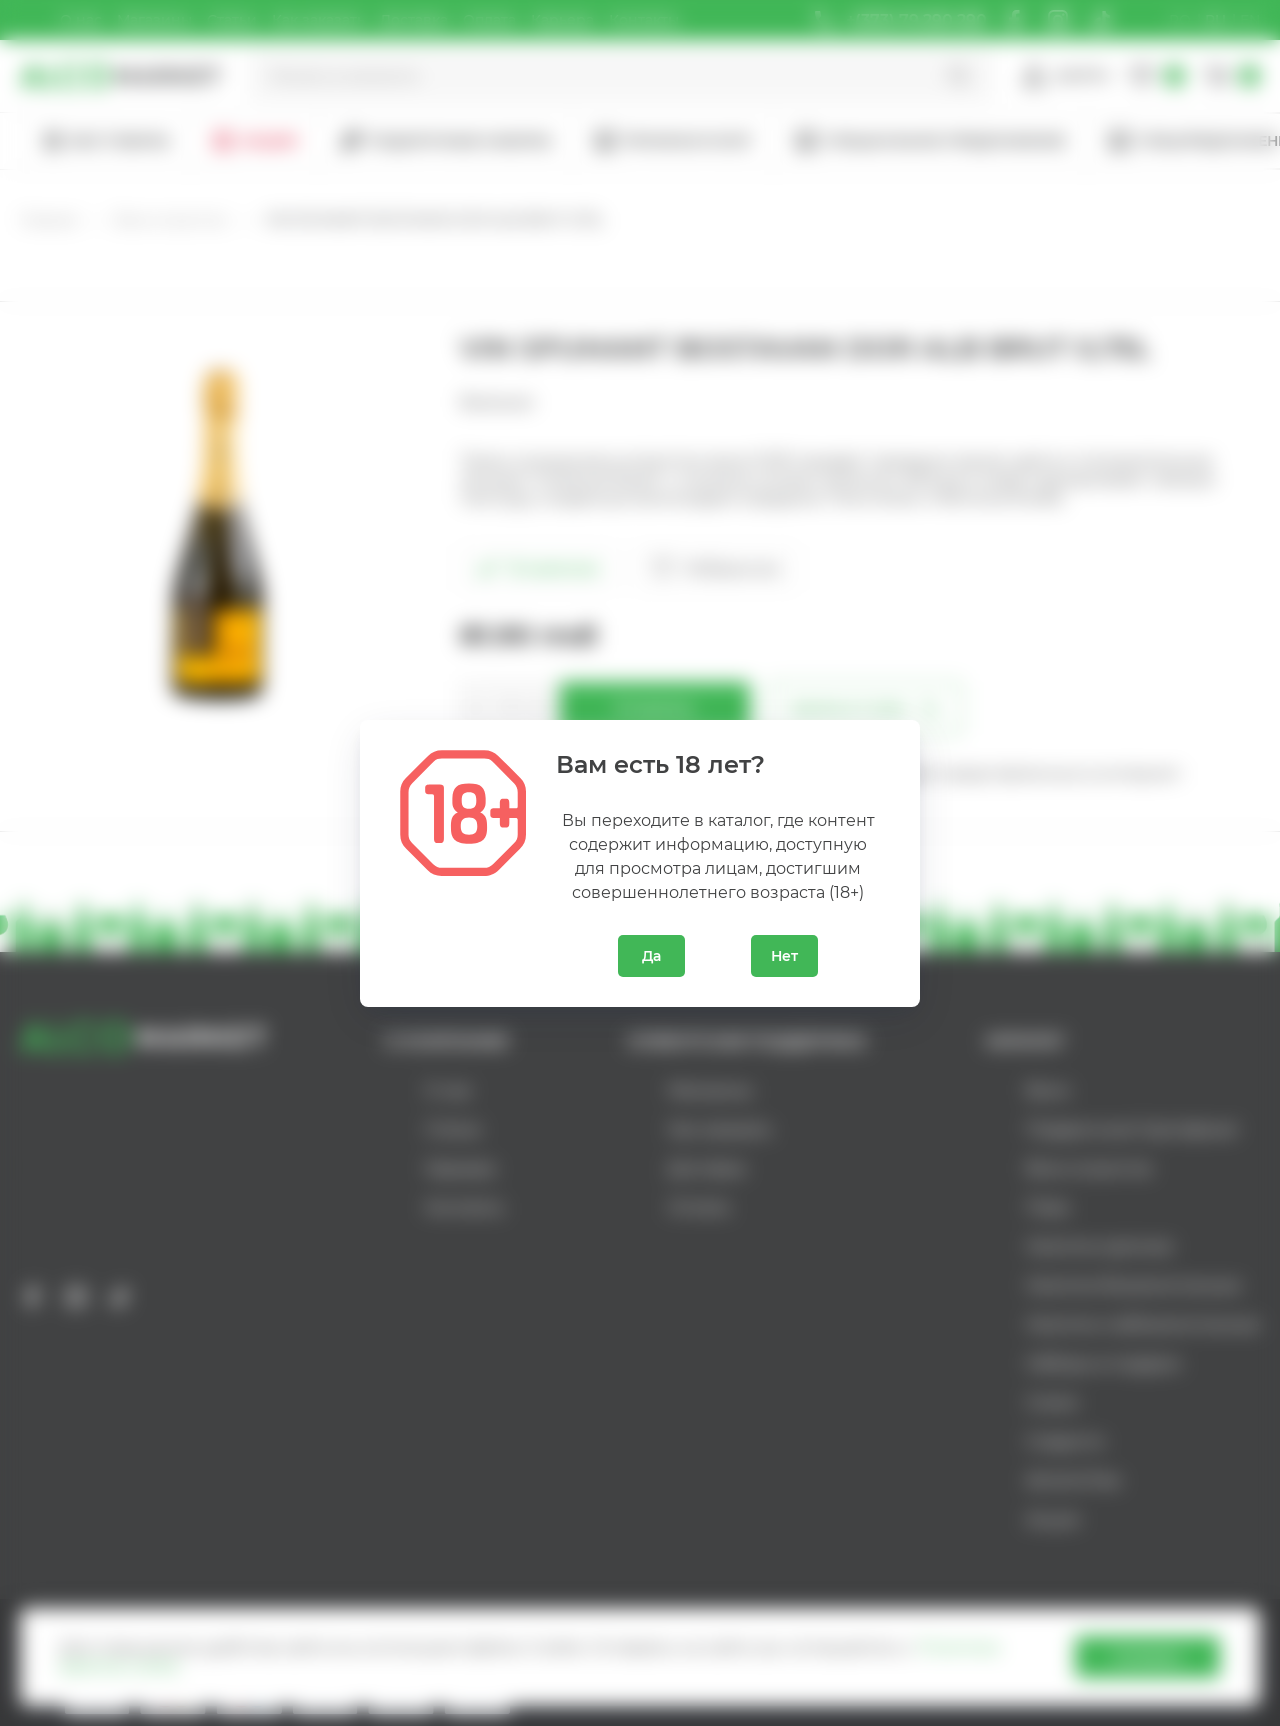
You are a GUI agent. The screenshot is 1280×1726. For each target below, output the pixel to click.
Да (651, 956)
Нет (784, 956)
